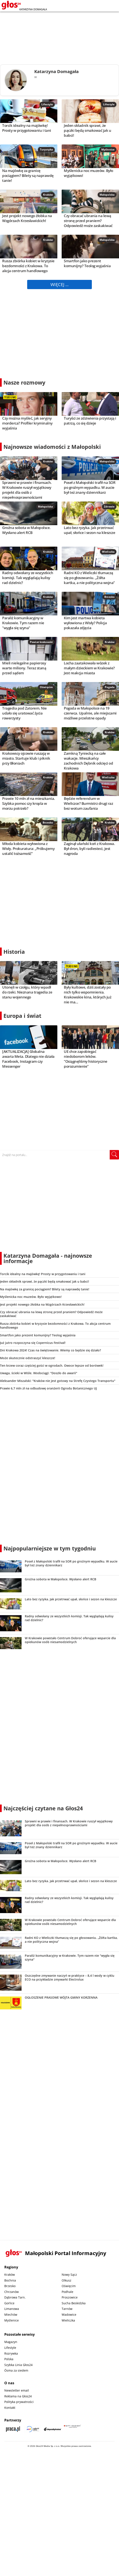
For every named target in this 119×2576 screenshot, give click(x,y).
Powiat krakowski (41, 642)
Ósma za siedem (16, 2370)
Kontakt (9, 2408)
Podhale (67, 2292)
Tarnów (67, 2309)
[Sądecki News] (32, 2429)
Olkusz (66, 2280)
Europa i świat (22, 1015)
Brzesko (109, 597)
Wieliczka (108, 552)
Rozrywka (11, 2353)
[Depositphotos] (52, 2429)
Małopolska (107, 194)
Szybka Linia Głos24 (18, 2365)
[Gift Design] (72, 2429)
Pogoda (109, 687)
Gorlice (9, 2303)
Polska (8, 2359)
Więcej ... (59, 284)
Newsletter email (16, 2390)
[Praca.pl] (13, 2429)
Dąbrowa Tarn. (15, 2297)
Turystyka (46, 149)
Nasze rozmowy (24, 382)
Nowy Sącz (69, 2274)
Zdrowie (109, 506)
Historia (14, 951)
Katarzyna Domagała (56, 71)
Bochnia (10, 2280)
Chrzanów (11, 2292)
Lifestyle (47, 104)
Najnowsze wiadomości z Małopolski (52, 446)
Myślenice (107, 149)
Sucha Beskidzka (74, 2303)
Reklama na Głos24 (18, 2396)
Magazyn (10, 2342)
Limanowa (11, 2309)
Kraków (48, 194)
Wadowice (69, 2314)
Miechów (10, 2314)
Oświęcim (46, 687)
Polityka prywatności (19, 2402)
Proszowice (70, 2297)
